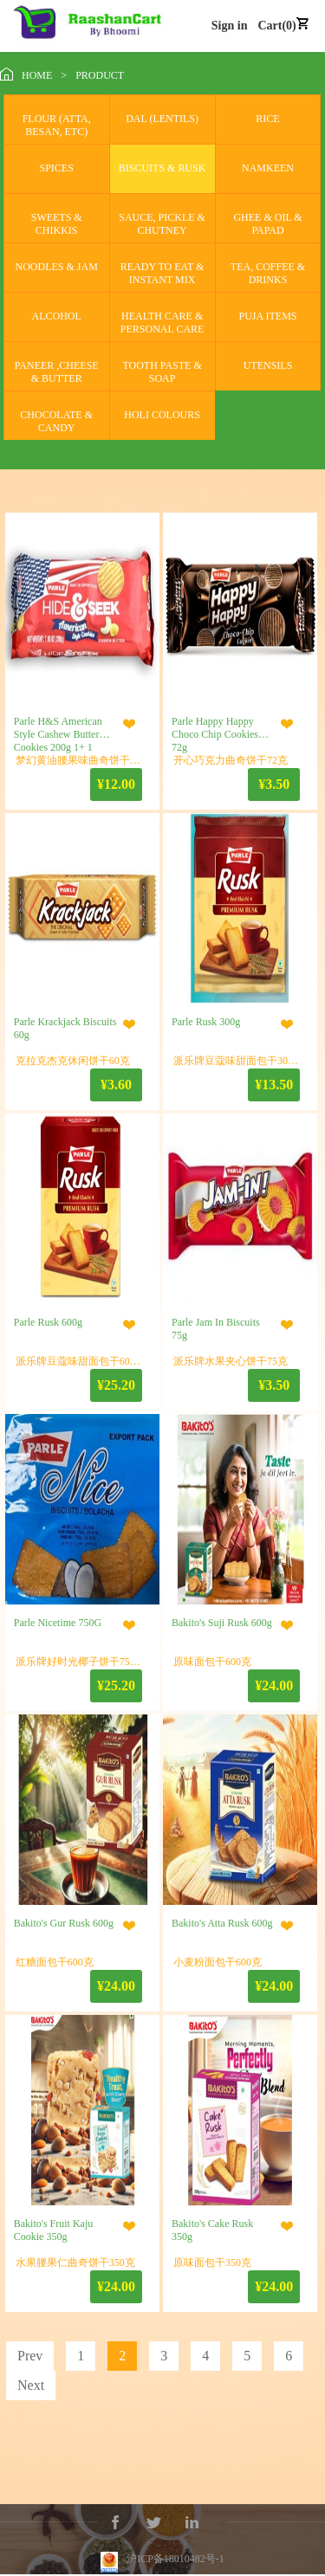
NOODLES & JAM (57, 267)
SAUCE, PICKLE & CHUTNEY (162, 223)
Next (30, 2385)
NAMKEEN (268, 168)
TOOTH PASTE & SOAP (161, 371)
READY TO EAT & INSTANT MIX (162, 273)
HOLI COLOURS (162, 415)
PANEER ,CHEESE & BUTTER (57, 371)
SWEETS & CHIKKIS (56, 223)
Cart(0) (276, 25)
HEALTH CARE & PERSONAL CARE (162, 322)
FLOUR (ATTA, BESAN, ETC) (57, 125)
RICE (267, 119)
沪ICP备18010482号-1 (175, 2543)
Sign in (229, 25)
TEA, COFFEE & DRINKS (268, 273)
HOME (37, 75)
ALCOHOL (56, 316)
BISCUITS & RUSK (162, 168)
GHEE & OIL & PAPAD (267, 223)
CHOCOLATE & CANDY (56, 421)
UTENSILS (268, 365)
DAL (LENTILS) (162, 119)
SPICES (57, 168)
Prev (29, 2355)
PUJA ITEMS (268, 316)
